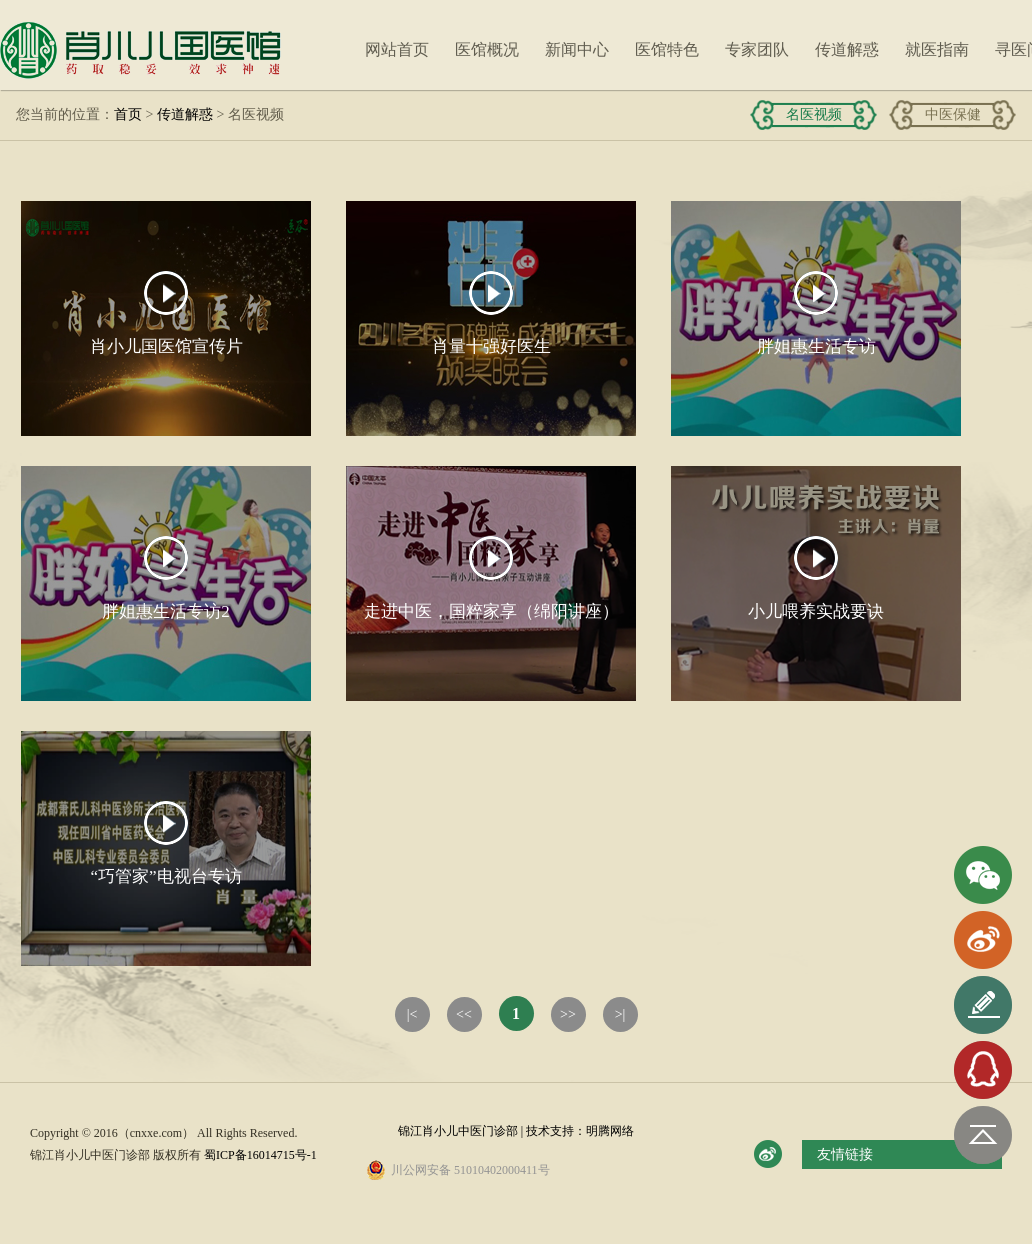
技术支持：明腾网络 (580, 1131)
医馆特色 (667, 49)
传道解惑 (847, 49)
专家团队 (757, 49)
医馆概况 (487, 49)
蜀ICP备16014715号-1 (260, 1155)
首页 (128, 114)
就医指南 (937, 49)
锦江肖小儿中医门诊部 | (462, 1131)
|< (412, 1014)
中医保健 (953, 114)
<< (464, 1014)
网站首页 (397, 49)
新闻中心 (577, 49)
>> (568, 1014)
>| (620, 1014)
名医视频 (814, 114)
